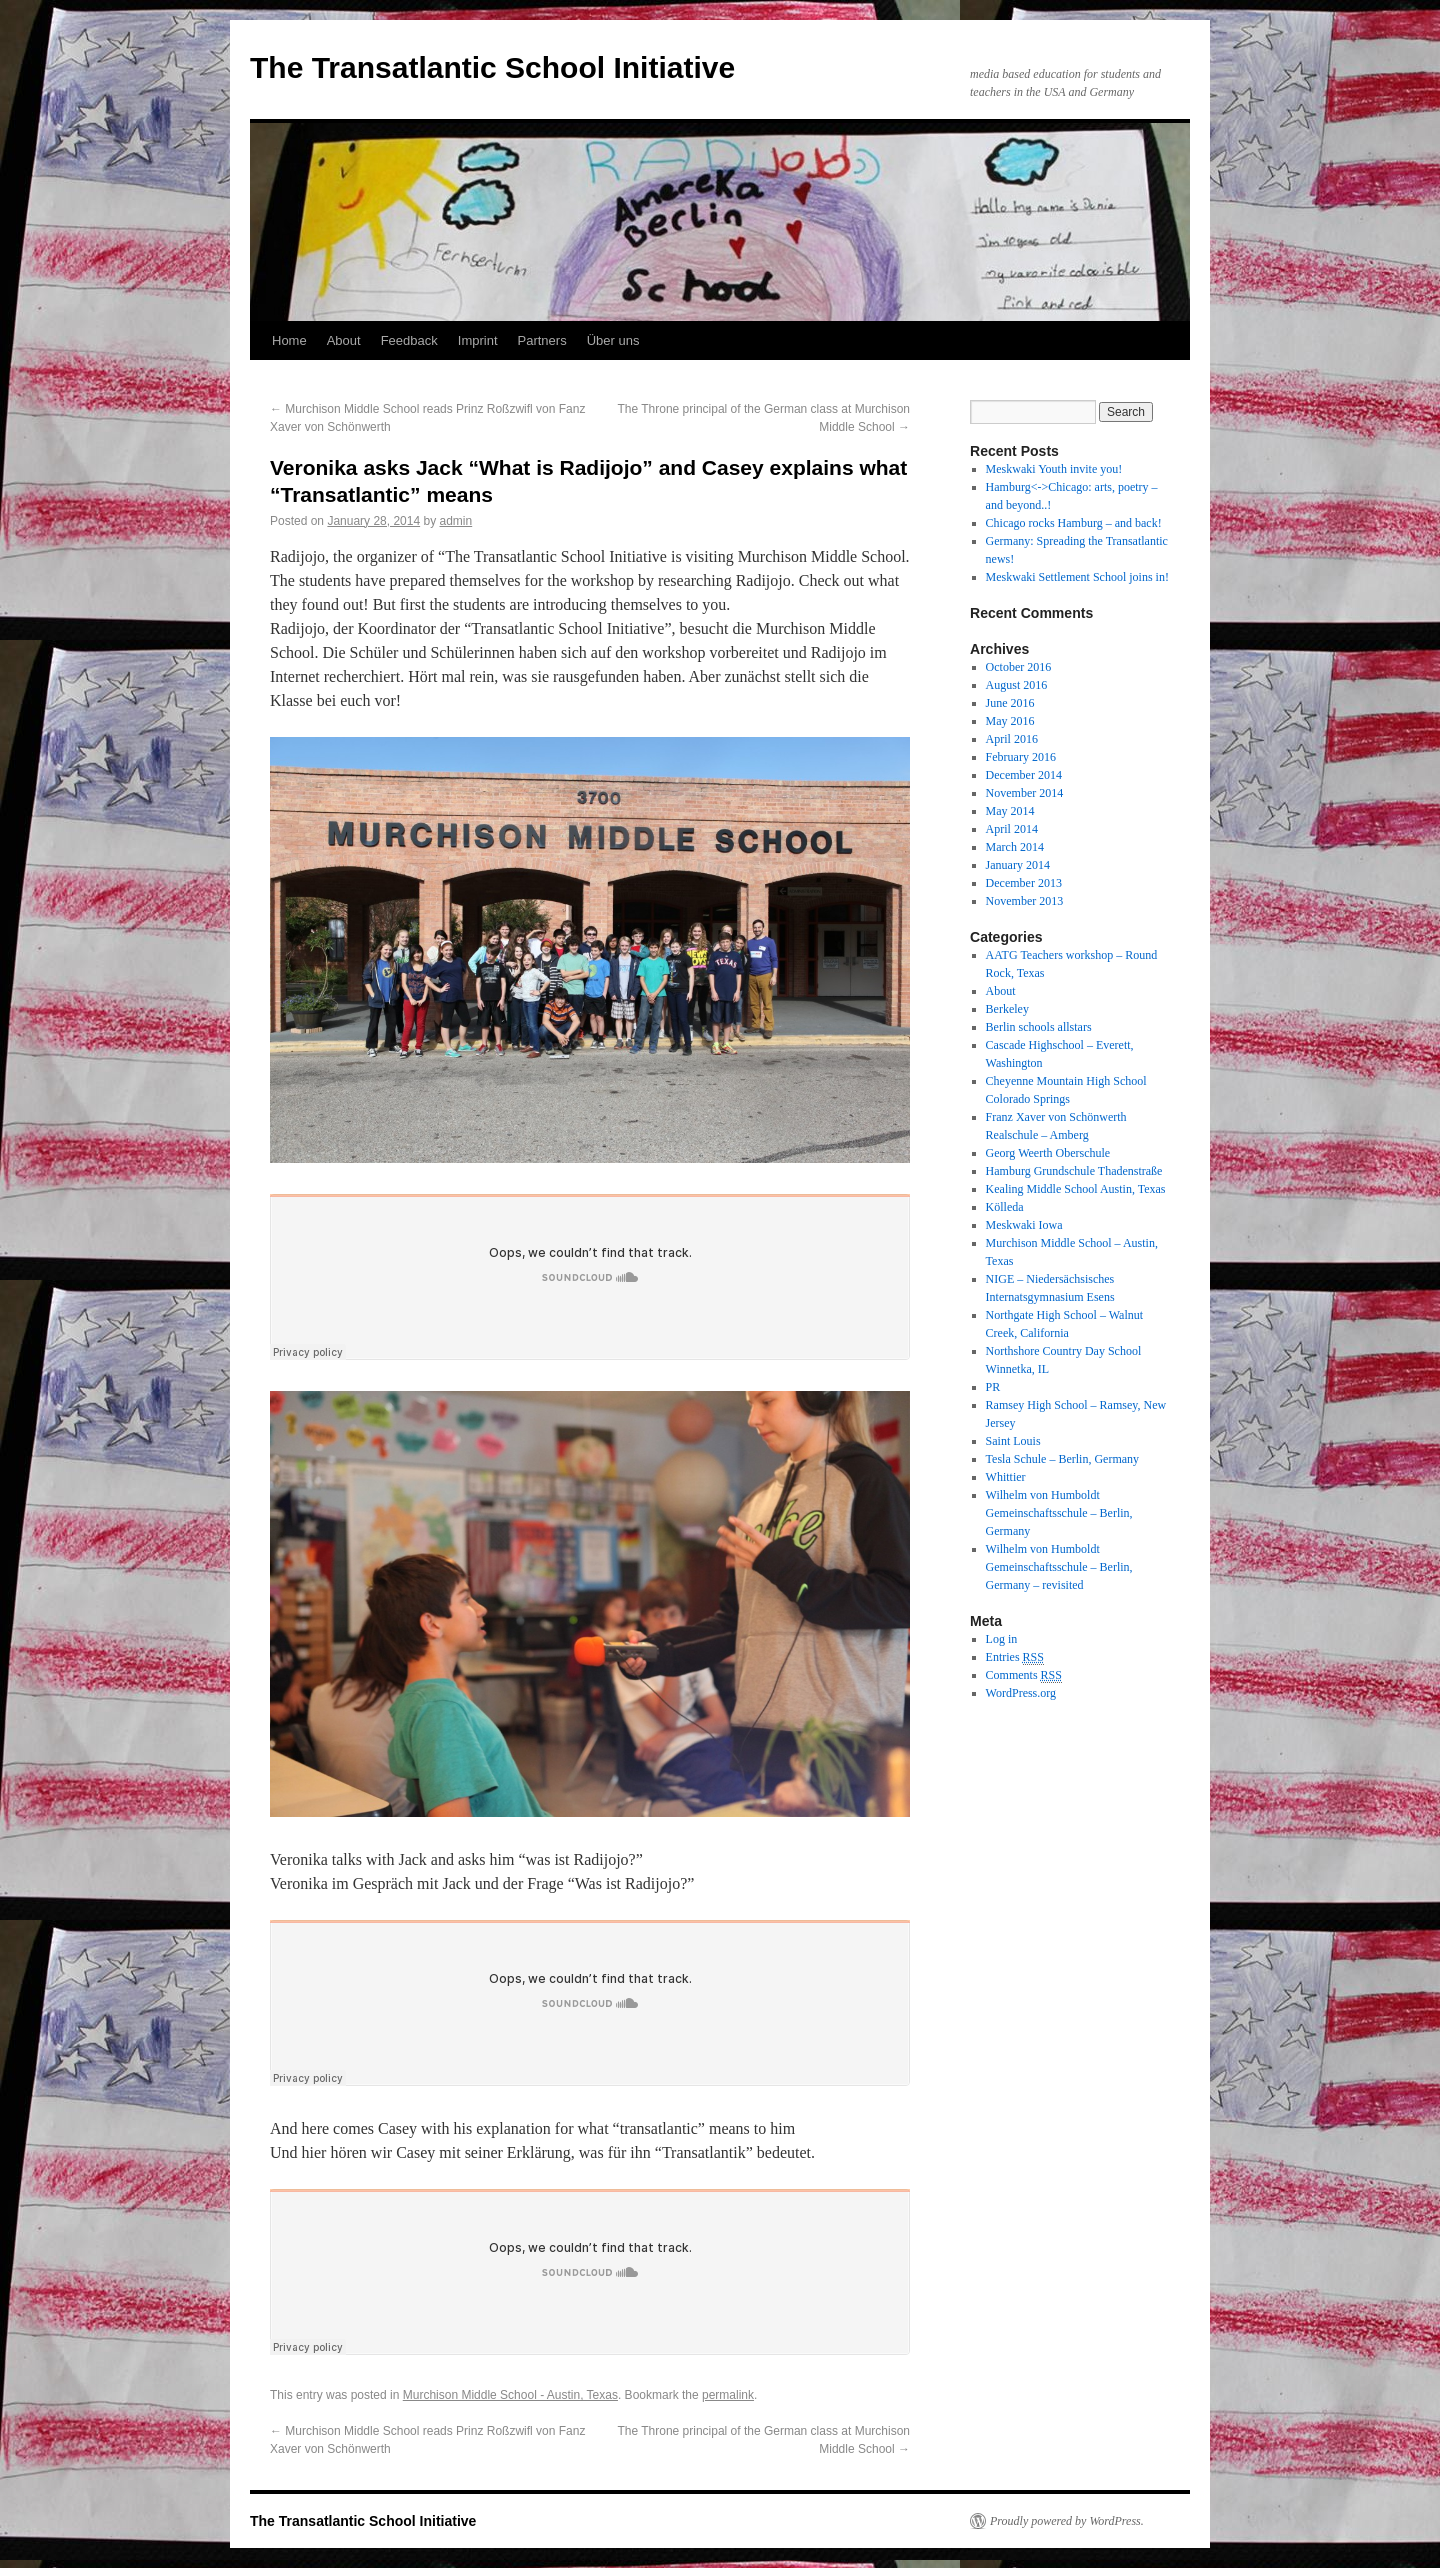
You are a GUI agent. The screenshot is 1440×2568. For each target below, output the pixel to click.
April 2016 (1012, 739)
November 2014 (1025, 793)
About (344, 340)
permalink (728, 2395)
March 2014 (1015, 847)
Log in (1002, 1639)
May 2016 (1010, 721)
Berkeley (1007, 1009)
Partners (542, 340)
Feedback (409, 340)
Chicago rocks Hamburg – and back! (1074, 523)
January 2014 (1018, 865)
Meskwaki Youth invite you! (1054, 469)
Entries (1015, 1657)
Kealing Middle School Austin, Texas (1076, 1189)
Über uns (613, 340)
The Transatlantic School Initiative (492, 67)
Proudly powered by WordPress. (1067, 2521)
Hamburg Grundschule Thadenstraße (1074, 1171)
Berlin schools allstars (1039, 1027)
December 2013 (1024, 883)
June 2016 (1010, 703)
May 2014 (1010, 811)
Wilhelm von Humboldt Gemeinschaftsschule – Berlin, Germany (1059, 1513)
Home (289, 340)
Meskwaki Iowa (1024, 1225)
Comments (1024, 1675)
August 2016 (1017, 685)
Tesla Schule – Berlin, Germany (1062, 1459)
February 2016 (1021, 757)
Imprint (478, 340)
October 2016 (1019, 667)
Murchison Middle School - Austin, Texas (510, 2395)
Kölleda (1005, 1207)
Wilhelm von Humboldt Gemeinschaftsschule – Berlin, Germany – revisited (1059, 1567)
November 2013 (1025, 901)
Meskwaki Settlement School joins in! (1077, 577)
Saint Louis (1013, 1441)
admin (456, 521)
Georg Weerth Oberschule (1048, 1153)
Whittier (1006, 1477)
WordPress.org (1021, 1693)
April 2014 (1012, 829)
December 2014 (1024, 775)
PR (993, 1387)
